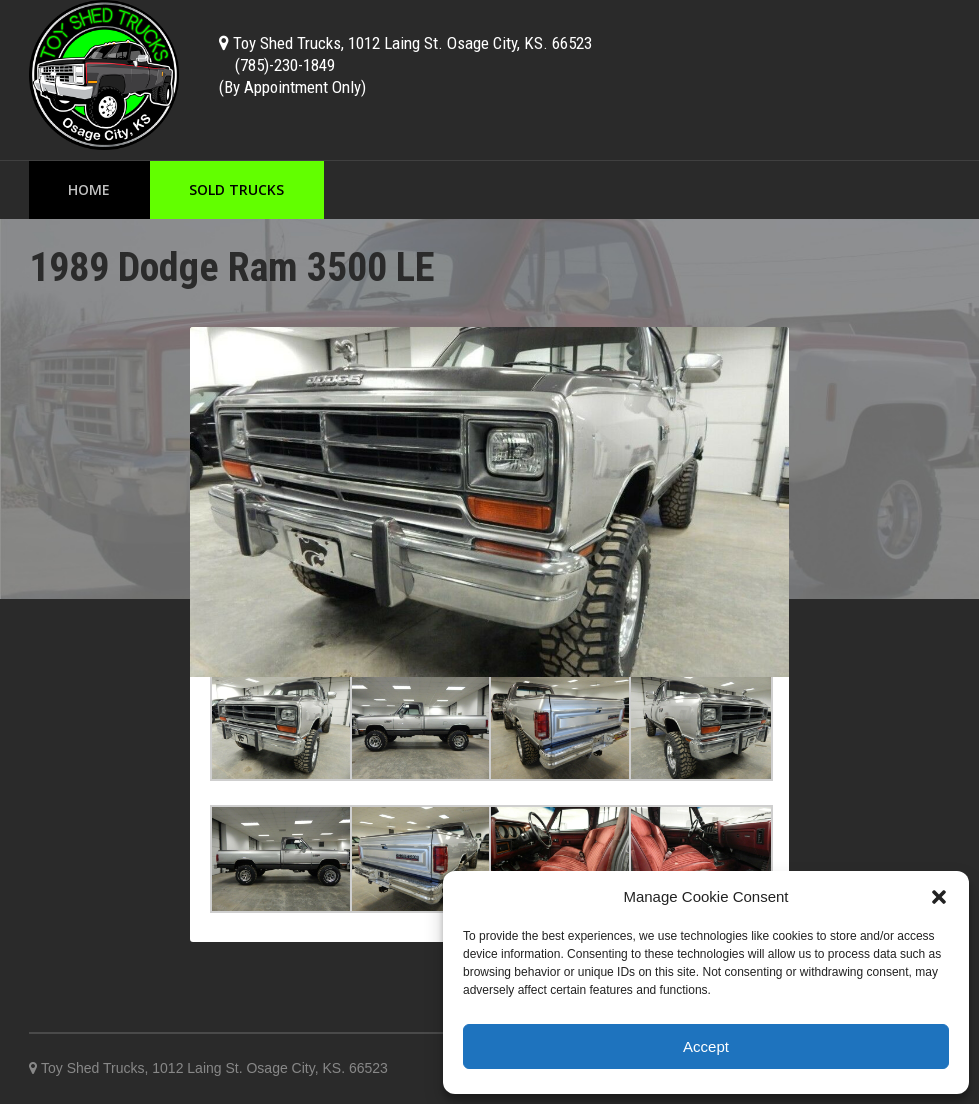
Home (89, 189)
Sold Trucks (236, 189)
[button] (939, 897)
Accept (706, 1046)
